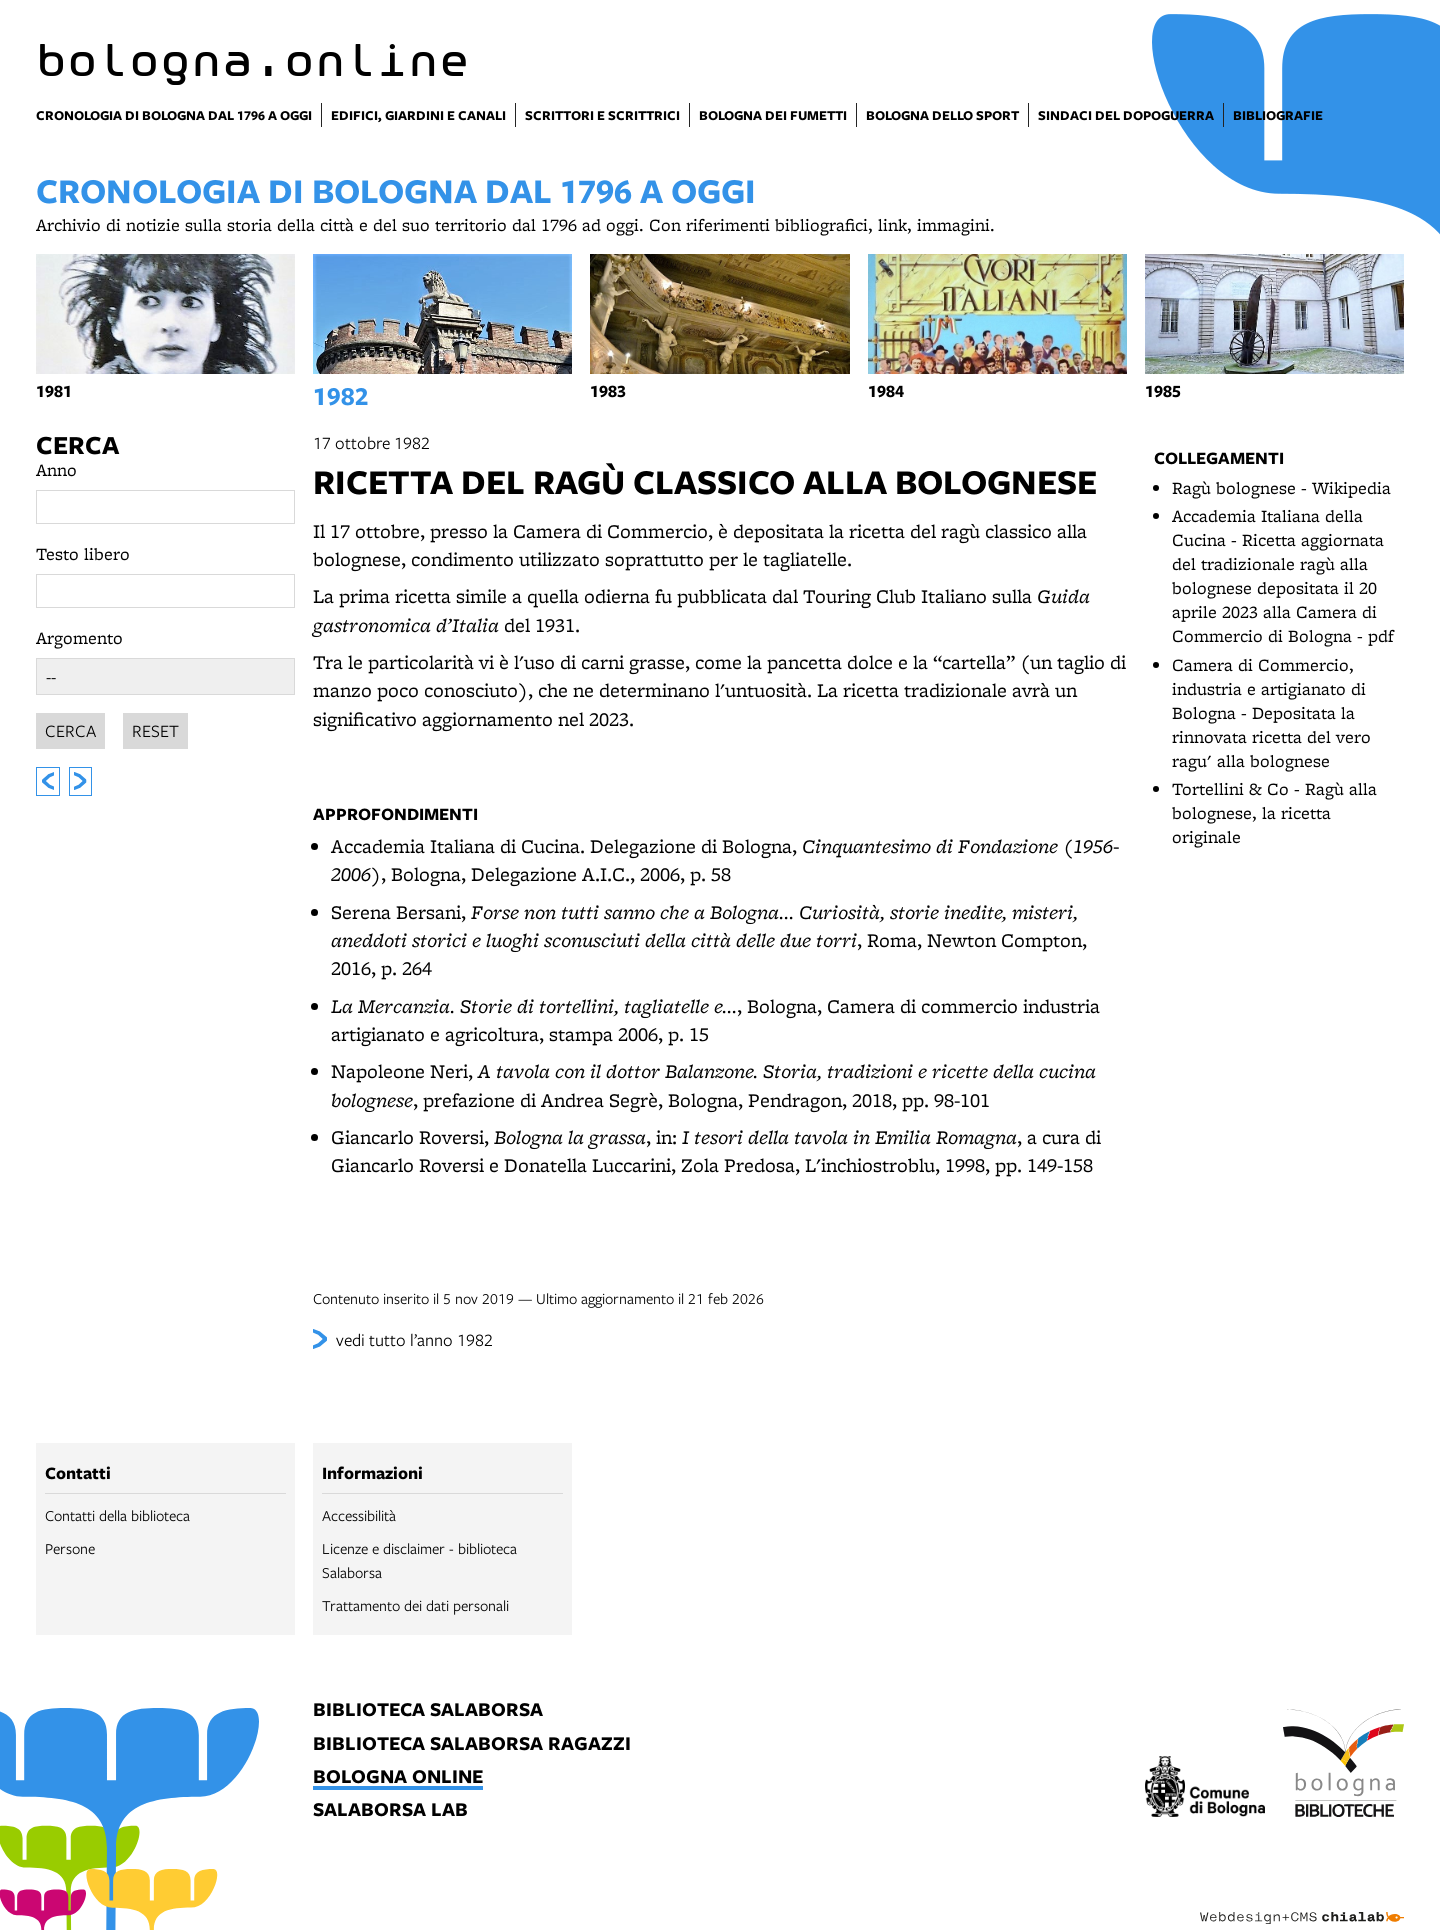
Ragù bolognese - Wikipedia (1281, 487)
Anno (56, 469)
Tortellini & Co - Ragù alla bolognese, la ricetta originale (1274, 812)
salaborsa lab (390, 1810)
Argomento (79, 637)
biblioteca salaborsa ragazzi (472, 1744)
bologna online (398, 1777)
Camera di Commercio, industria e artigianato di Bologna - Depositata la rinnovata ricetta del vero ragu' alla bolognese (1271, 712)
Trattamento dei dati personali (415, 1605)
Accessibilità (359, 1515)
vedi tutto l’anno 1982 (414, 1339)
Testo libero (83, 553)
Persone (70, 1548)
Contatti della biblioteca (117, 1515)
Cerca (77, 444)
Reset (155, 727)
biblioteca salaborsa (428, 1710)
